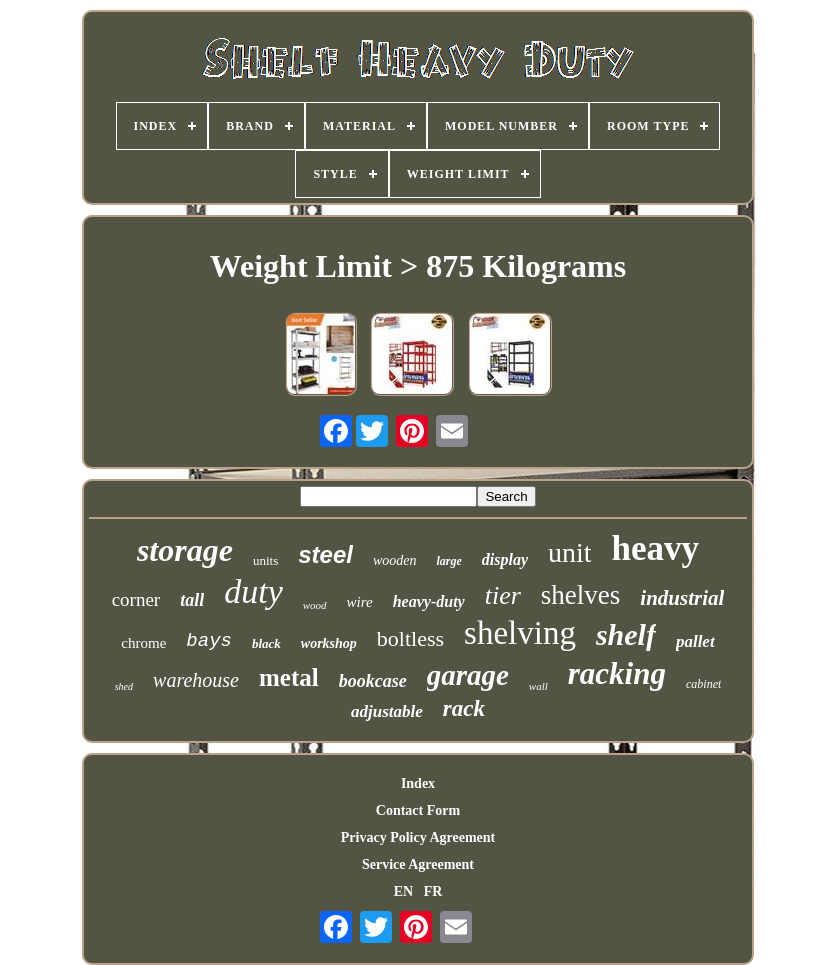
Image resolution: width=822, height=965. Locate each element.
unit (570, 552)
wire (360, 602)
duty (253, 591)
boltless (410, 638)
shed (124, 686)
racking (617, 673)
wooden (395, 560)
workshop (329, 643)
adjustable (387, 711)
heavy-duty (429, 601)
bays (209, 641)
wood (315, 605)
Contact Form (418, 810)
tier (503, 595)
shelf (626, 634)
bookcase (373, 681)
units (265, 560)
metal (289, 677)
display (505, 559)
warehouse (196, 680)
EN (403, 891)
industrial (682, 598)
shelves (580, 595)
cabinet (703, 684)
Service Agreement (418, 864)
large (448, 561)
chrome (143, 643)
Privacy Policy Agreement (418, 837)
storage (185, 550)
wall (538, 686)
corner (136, 599)
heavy (656, 548)
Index (418, 783)
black (266, 643)
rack (464, 708)
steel (325, 554)
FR (433, 891)
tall (192, 600)
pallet (695, 641)
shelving (520, 633)
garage (468, 675)
